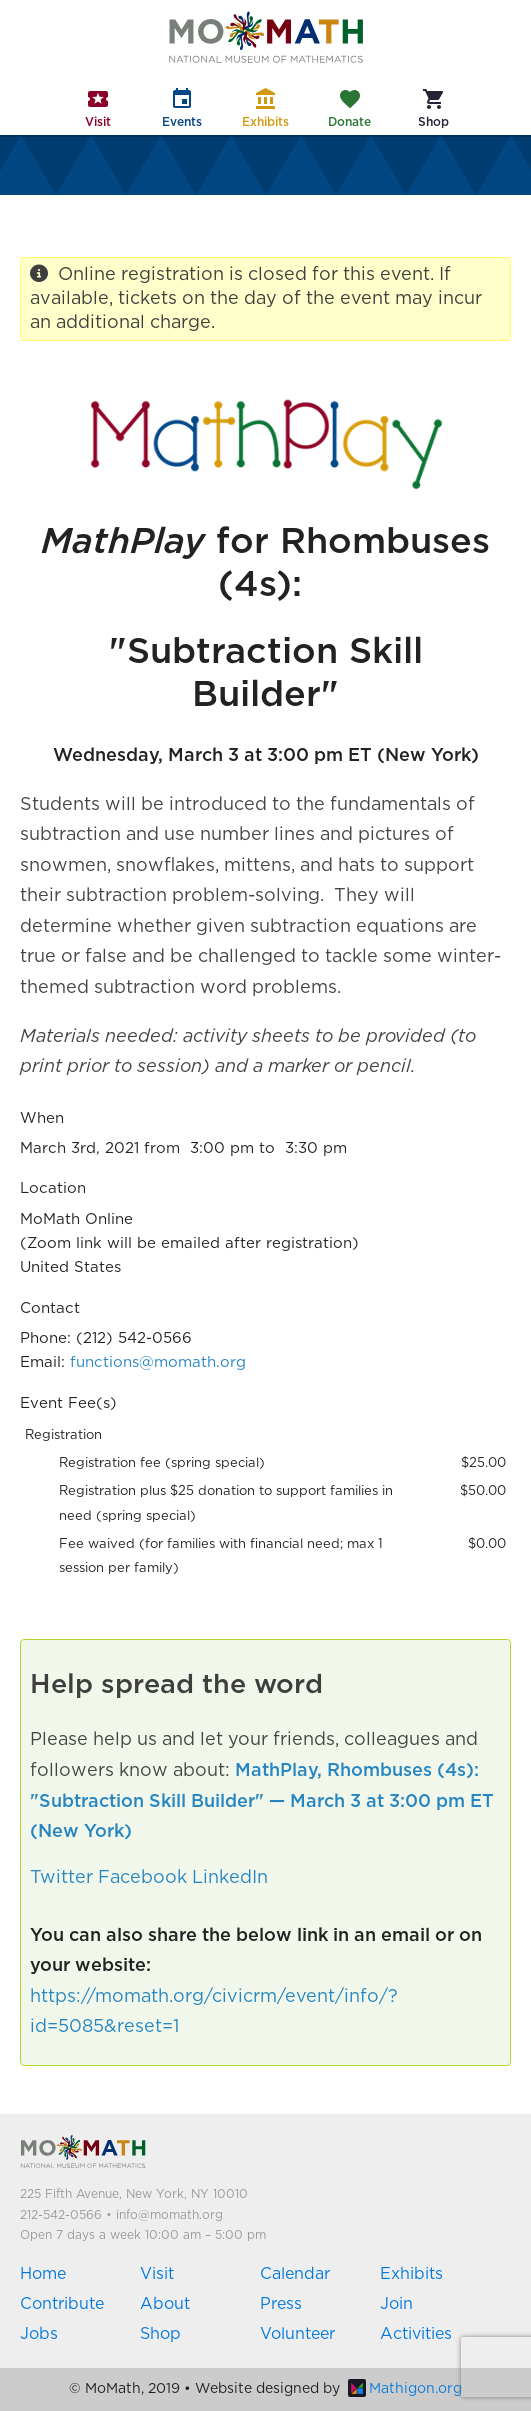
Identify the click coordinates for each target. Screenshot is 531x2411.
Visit (157, 2274)
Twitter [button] (61, 1878)
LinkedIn (230, 1878)
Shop (160, 2334)
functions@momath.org (158, 1362)
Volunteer (297, 2334)
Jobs (39, 2334)
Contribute (62, 2304)
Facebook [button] (142, 1878)
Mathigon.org (405, 2389)
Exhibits (411, 2274)
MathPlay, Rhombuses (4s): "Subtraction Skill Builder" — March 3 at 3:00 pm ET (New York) (262, 1801)
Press (281, 2304)
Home (43, 2274)
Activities (416, 2334)
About (165, 2304)
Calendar (295, 2274)
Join (396, 2304)
